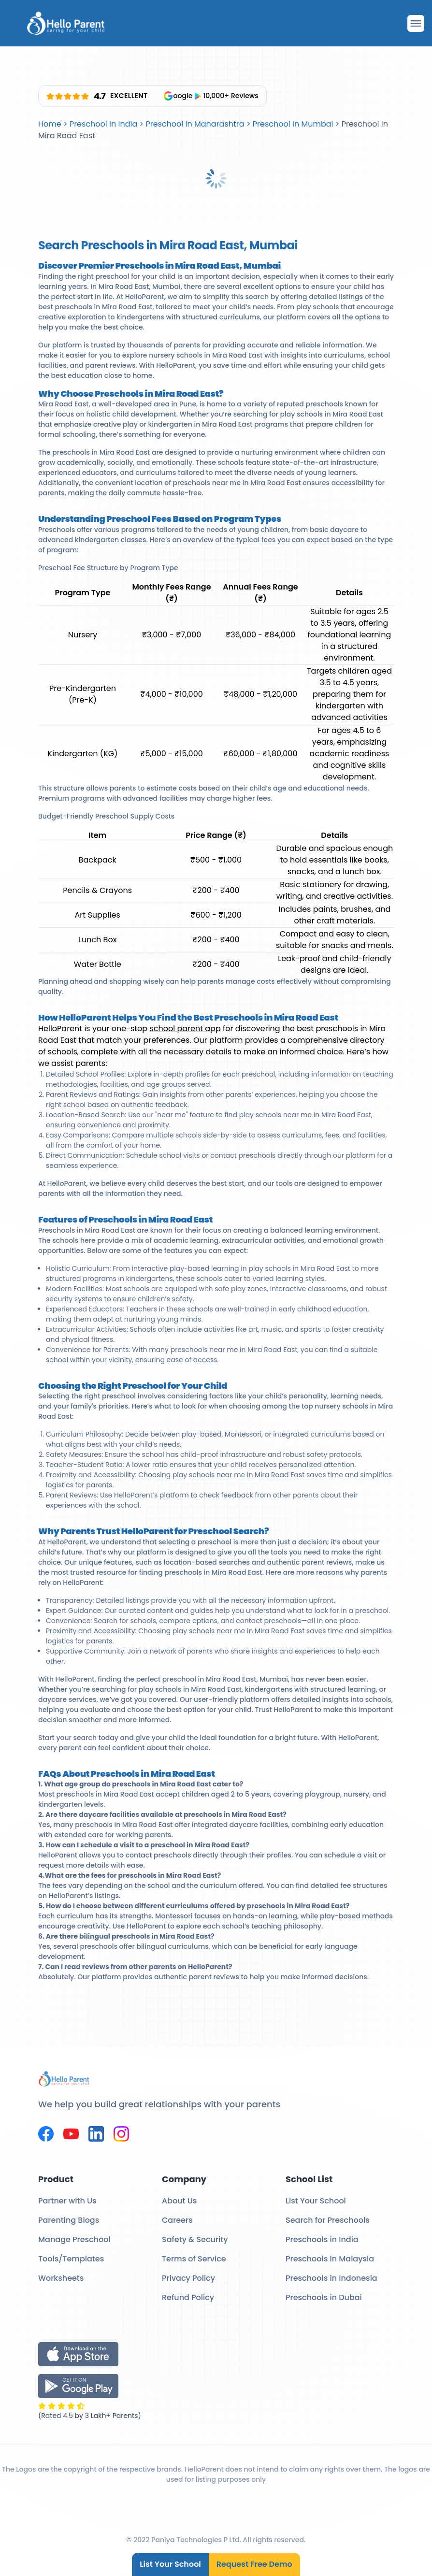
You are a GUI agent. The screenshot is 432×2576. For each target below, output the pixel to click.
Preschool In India (103, 124)
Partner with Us (67, 2200)
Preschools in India (322, 2239)
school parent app (184, 1028)
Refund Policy (188, 2297)
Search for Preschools (328, 2220)
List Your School (170, 2564)
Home (49, 124)
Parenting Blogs (68, 2220)
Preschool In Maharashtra (194, 124)
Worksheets (61, 2278)
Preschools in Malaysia (330, 2258)
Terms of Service (194, 2258)
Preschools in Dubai (324, 2297)
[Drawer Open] (415, 23)
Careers (177, 2220)
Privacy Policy (188, 2278)
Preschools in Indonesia (331, 2278)
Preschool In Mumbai (293, 124)
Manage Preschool (74, 2239)
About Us (179, 2200)
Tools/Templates (71, 2258)
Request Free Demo (254, 2564)
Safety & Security (195, 2239)
